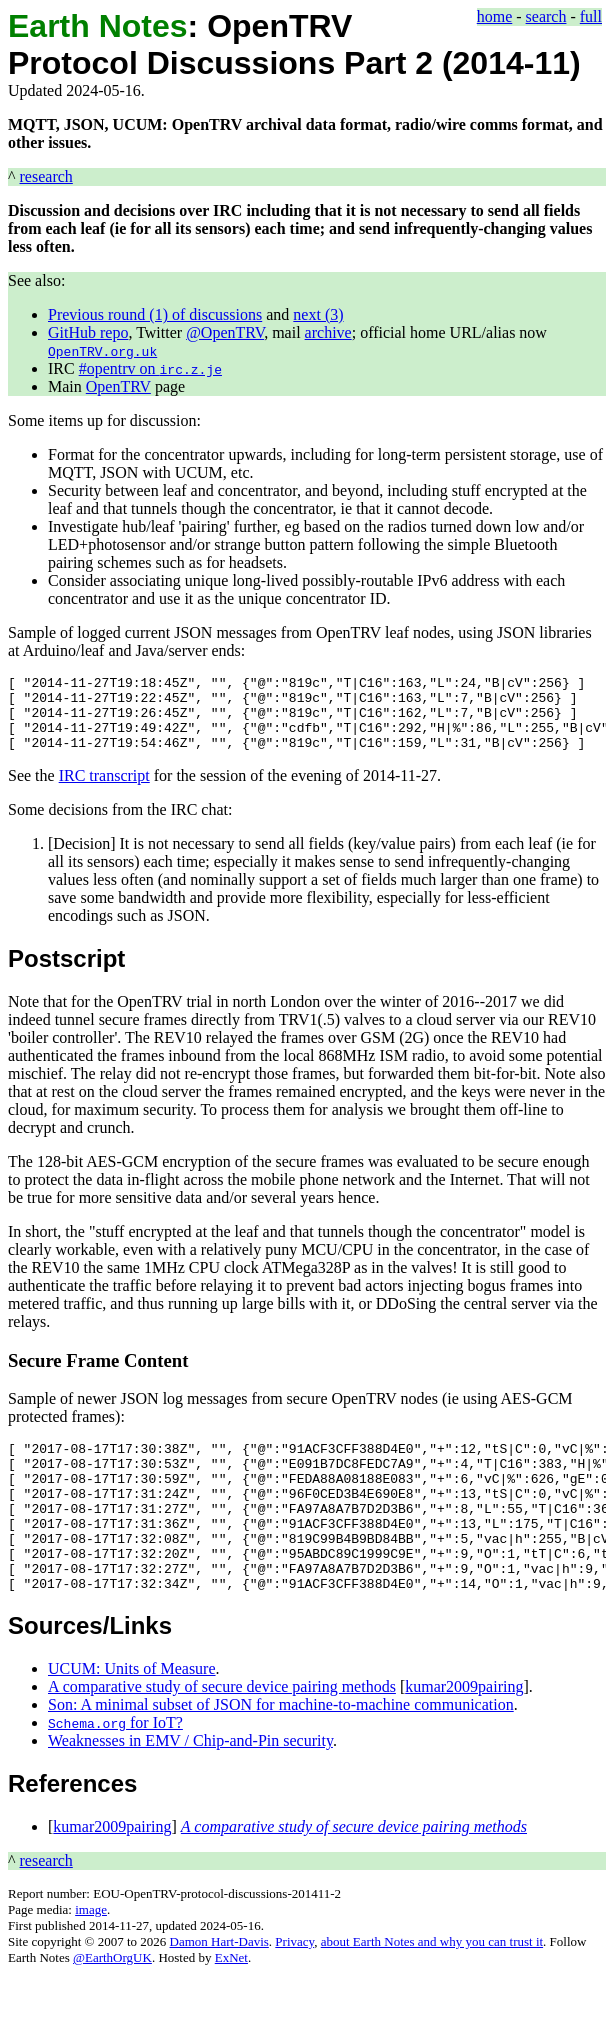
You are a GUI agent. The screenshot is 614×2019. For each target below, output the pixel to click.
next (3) (318, 314)
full (591, 16)
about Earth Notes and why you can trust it (432, 1986)
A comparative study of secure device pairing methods (222, 1731)
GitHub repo (88, 332)
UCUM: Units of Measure (132, 1713)
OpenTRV (118, 386)
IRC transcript (104, 790)
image (91, 1954)
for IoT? (115, 1767)
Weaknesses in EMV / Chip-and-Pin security (190, 1785)
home (495, 16)
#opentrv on (150, 368)
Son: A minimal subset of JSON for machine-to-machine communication (281, 1749)
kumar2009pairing (464, 1731)
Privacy (294, 1986)
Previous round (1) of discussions (155, 314)
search (546, 16)
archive (328, 332)
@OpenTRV (225, 332)
